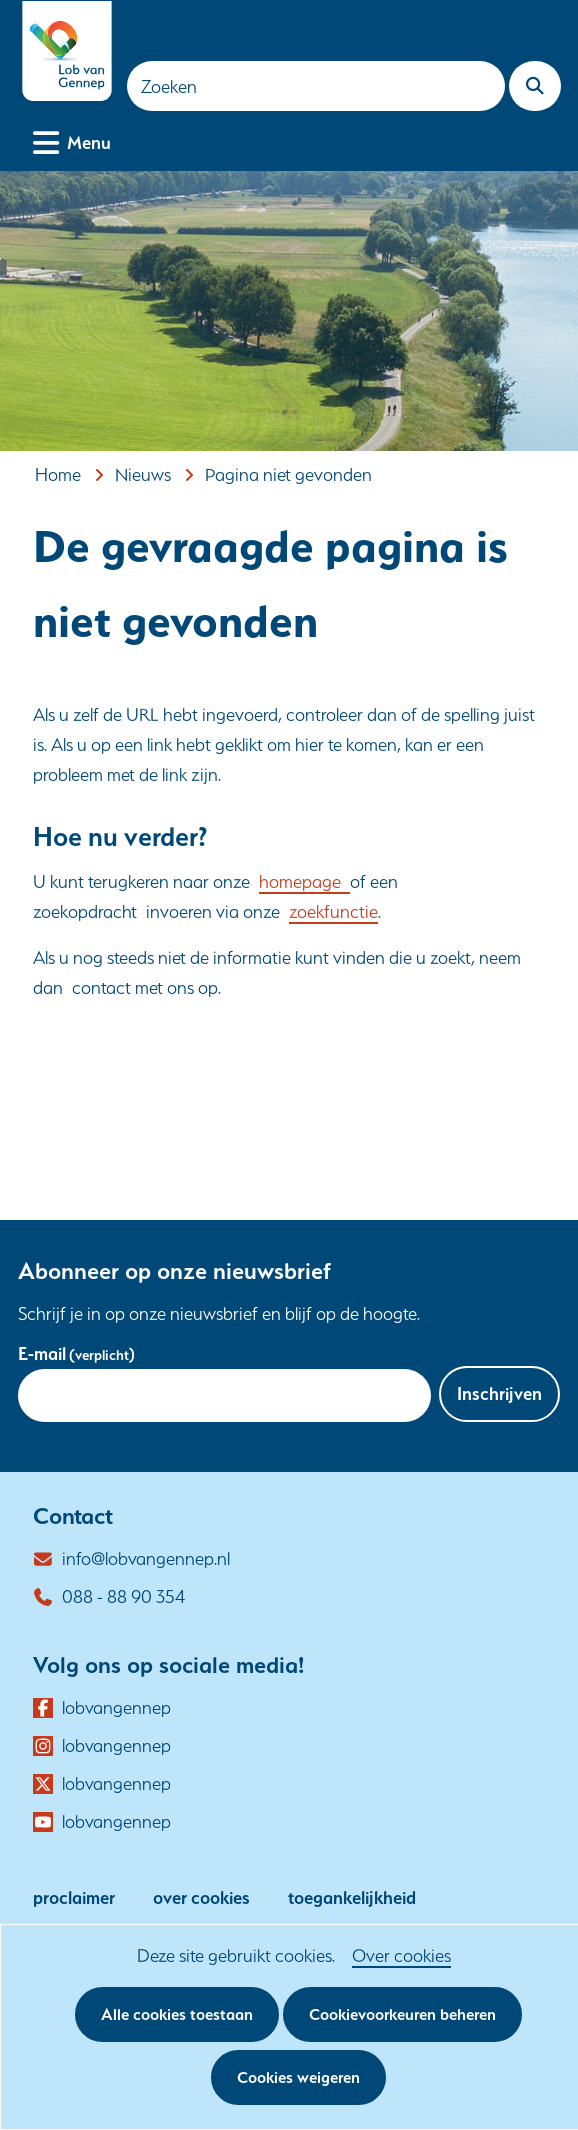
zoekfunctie (333, 911)
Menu (89, 140)
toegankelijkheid (352, 1897)
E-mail (76, 1353)
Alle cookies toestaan (177, 2014)
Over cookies (401, 1955)
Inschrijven (499, 1393)
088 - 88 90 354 (123, 1596)
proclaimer (74, 1897)
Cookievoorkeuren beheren (402, 2014)
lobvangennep (116, 1708)
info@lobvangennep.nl (146, 1558)
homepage (304, 881)
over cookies (201, 1897)
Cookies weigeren (298, 2077)
